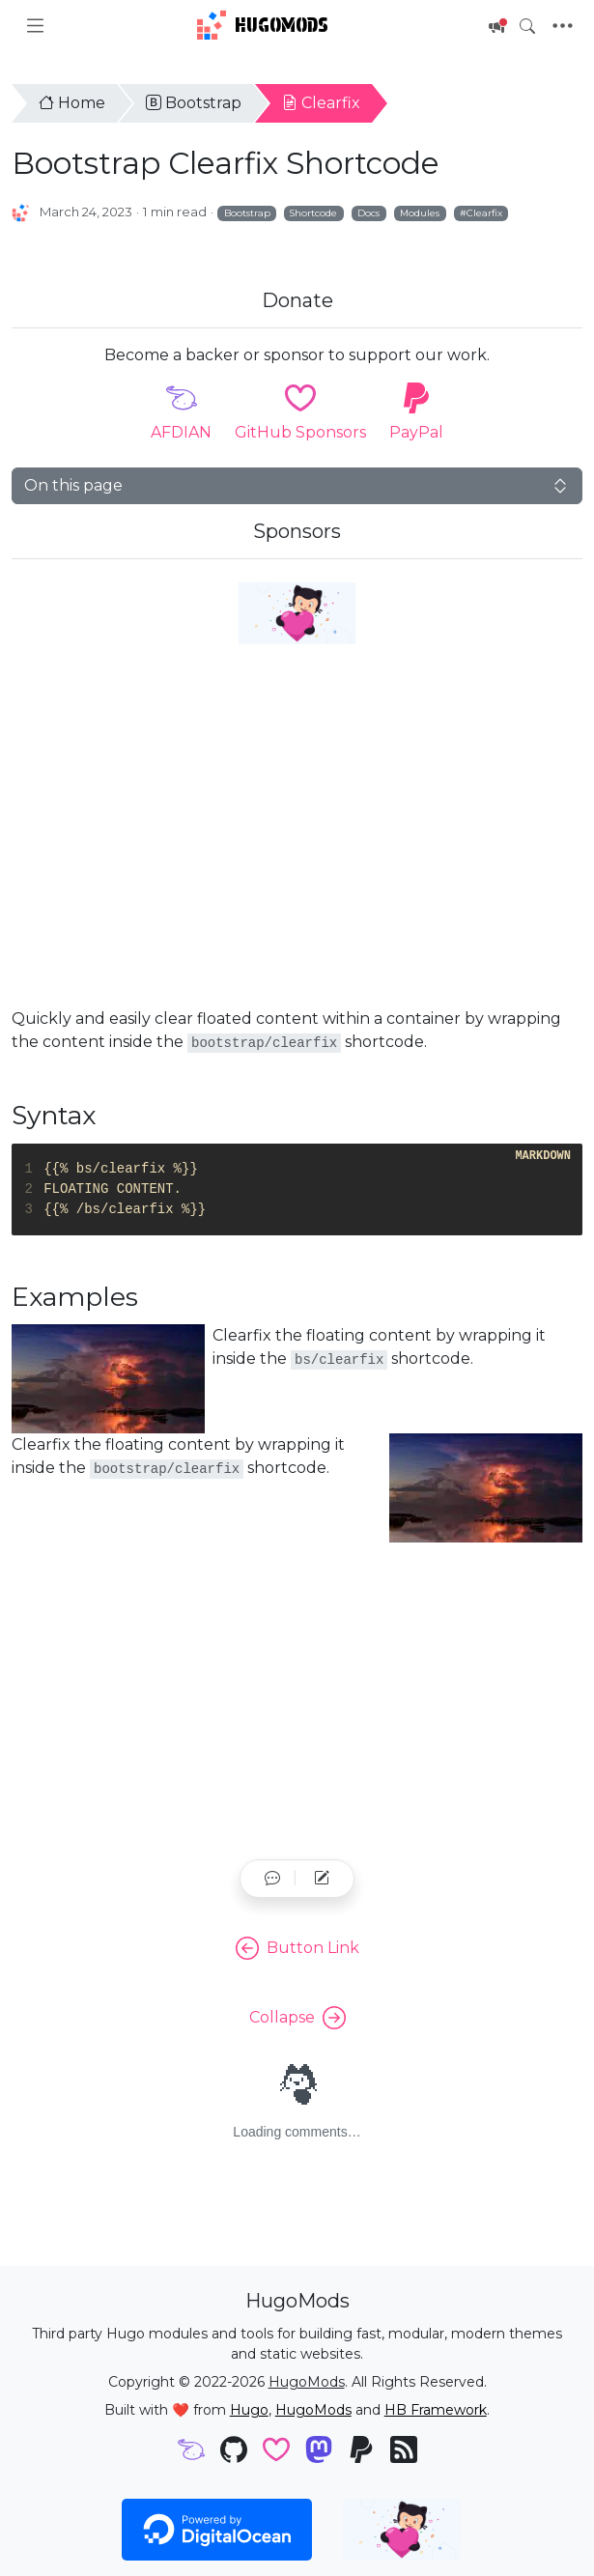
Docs (368, 212)
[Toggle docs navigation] (35, 26)
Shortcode (313, 212)
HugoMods (262, 25)
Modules (419, 212)
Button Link (297, 1948)
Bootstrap (193, 103)
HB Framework (435, 2410)
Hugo (249, 2410)
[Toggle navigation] (562, 26)
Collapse (297, 2017)
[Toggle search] (527, 26)
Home (72, 103)
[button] (272, 1878)
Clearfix (321, 103)
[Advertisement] (297, 849)
